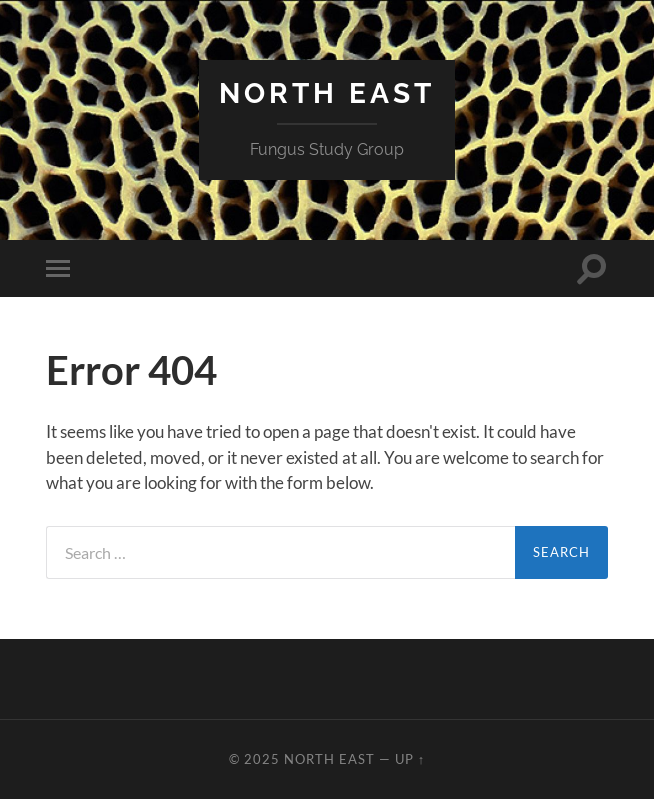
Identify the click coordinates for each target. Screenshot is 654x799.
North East (327, 93)
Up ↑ (410, 759)
